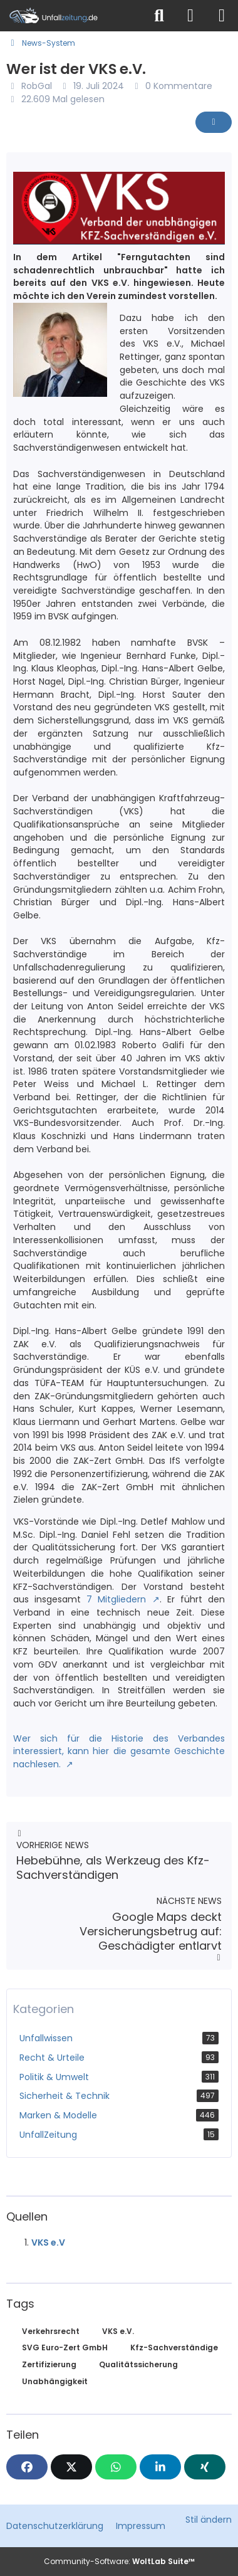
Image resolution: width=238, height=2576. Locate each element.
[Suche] (159, 15)
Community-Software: (119, 2561)
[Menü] (221, 15)
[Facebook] (27, 2466)
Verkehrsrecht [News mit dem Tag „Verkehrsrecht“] (51, 2331)
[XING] (204, 2466)
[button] (160, 2466)
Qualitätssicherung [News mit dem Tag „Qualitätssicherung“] (138, 2364)
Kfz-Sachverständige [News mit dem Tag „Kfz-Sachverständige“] (174, 2347)
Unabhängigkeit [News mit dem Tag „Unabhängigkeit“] (55, 2381)
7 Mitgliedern (116, 1599)
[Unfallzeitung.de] (72, 15)
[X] (71, 2466)
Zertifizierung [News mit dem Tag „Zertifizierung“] (49, 2364)
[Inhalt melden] (213, 122)
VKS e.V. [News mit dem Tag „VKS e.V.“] (118, 2331)
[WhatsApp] (116, 2466)
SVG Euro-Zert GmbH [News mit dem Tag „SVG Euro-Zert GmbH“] (65, 2347)
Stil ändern (208, 2519)
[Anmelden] (190, 15)
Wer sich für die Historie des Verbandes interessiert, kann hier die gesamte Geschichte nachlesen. (119, 1751)
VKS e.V (48, 2242)
